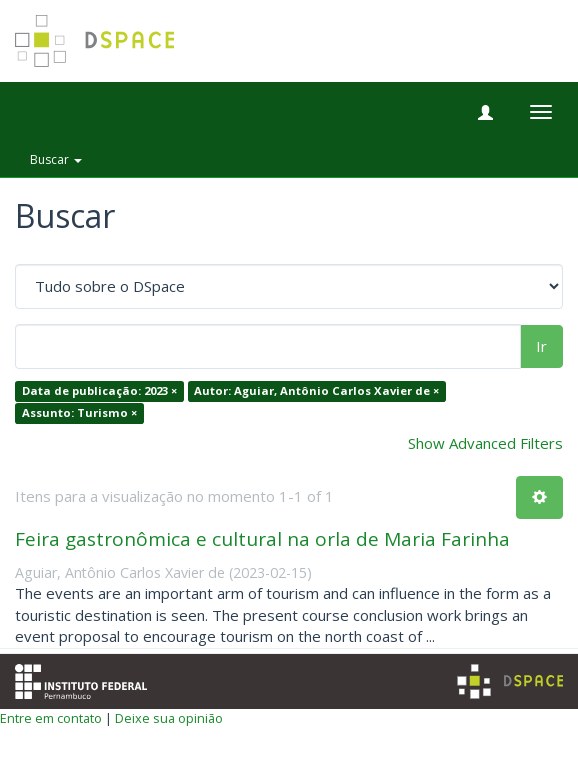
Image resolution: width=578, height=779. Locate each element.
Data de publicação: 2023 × (99, 391)
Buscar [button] (56, 159)
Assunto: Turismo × (79, 412)
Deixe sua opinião (169, 718)
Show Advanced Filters (485, 443)
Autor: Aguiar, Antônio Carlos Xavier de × (316, 391)
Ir (541, 346)
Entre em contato (51, 718)
